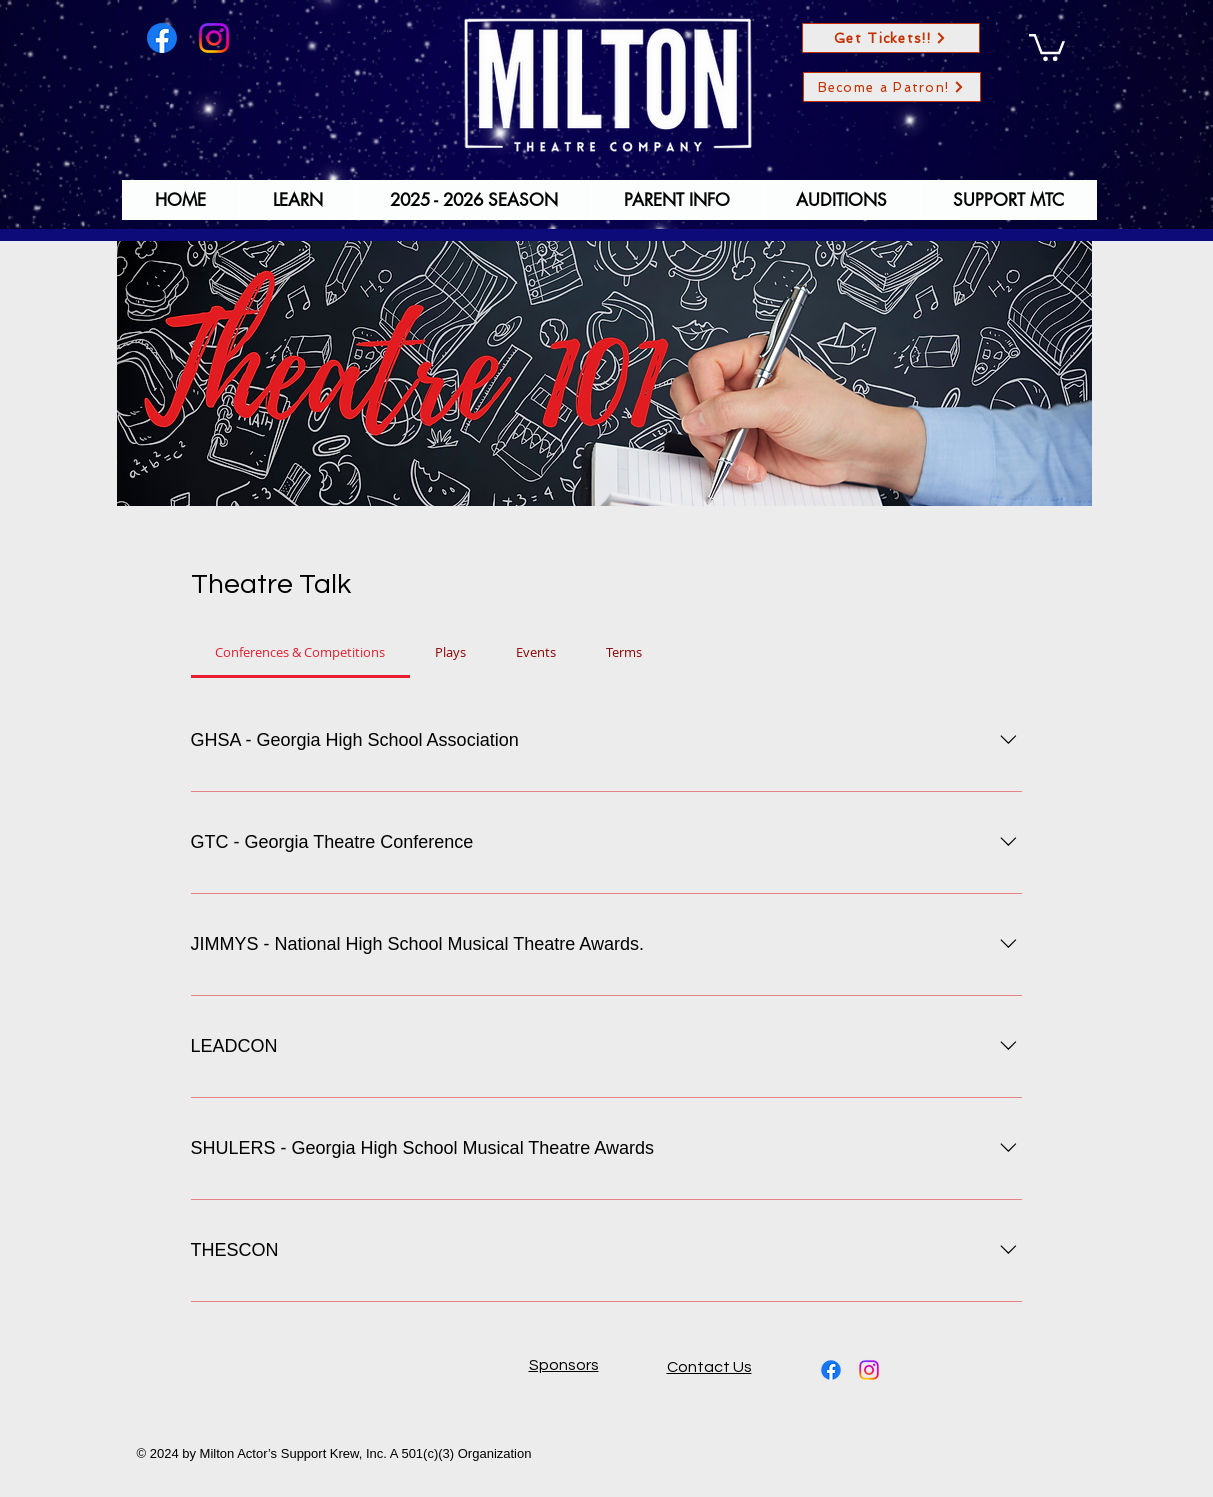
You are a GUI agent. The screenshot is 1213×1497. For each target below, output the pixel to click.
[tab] (301, 652)
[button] (1047, 46)
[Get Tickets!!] (891, 38)
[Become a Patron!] (892, 87)
